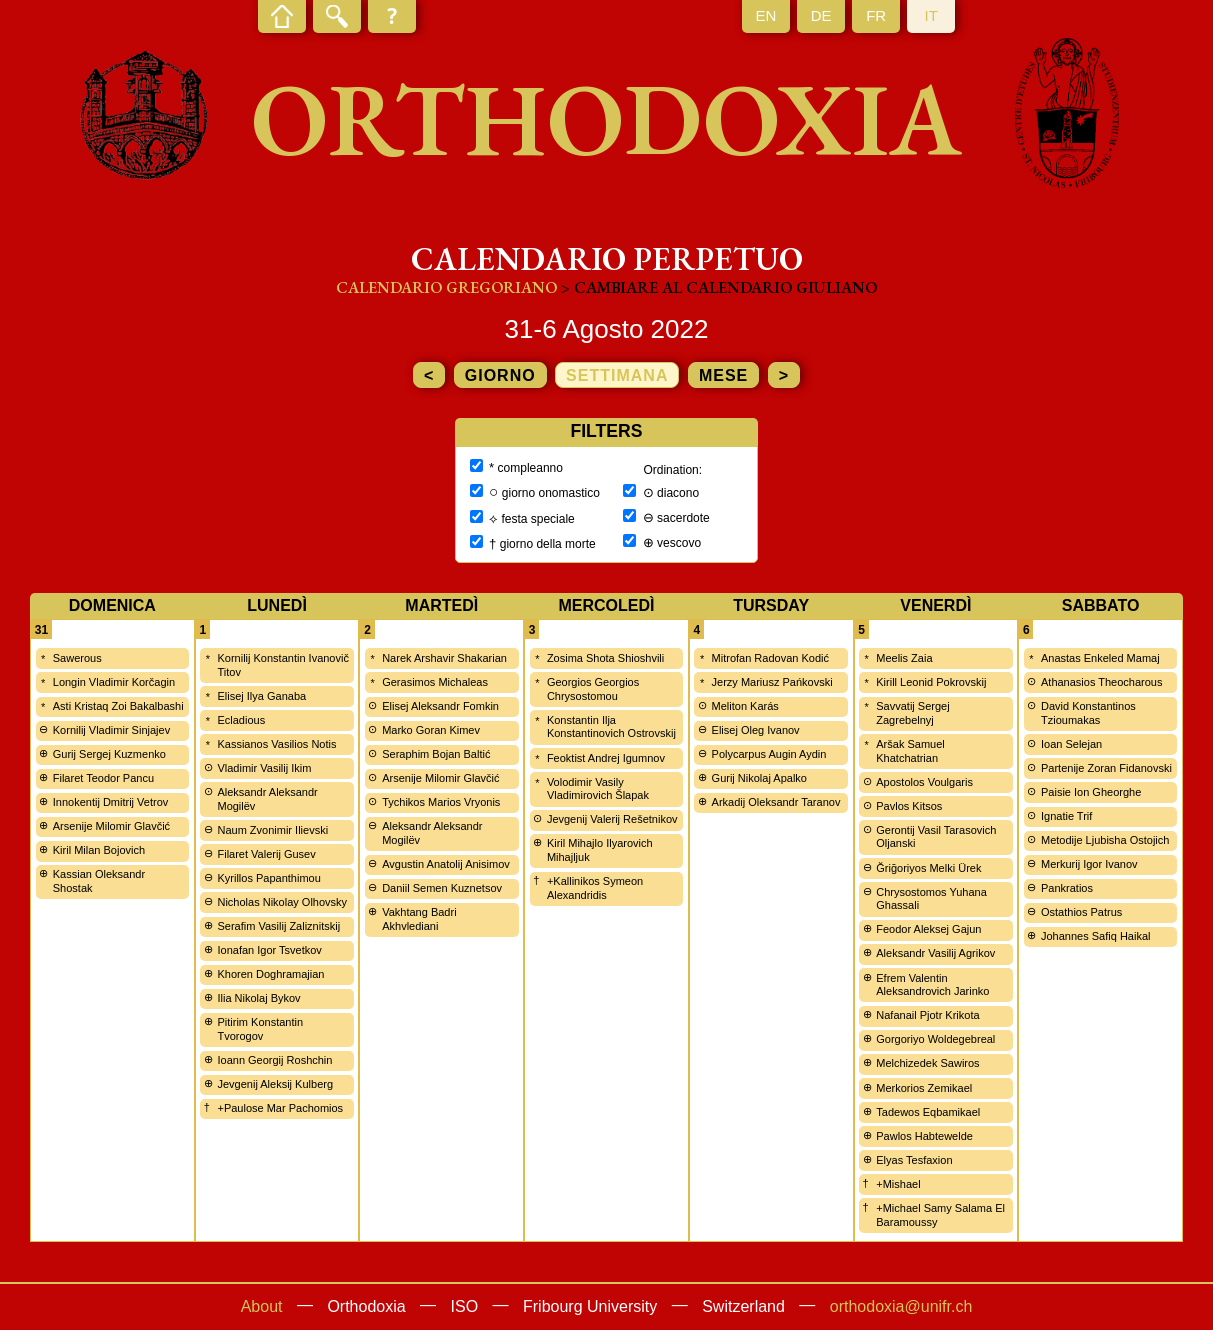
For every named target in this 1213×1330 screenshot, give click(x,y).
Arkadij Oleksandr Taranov (776, 802)
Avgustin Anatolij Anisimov (446, 864)
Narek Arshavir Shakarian (444, 658)
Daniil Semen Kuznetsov (442, 888)
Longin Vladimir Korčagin (114, 682)
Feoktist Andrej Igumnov (606, 758)
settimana (617, 375)
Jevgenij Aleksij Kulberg (275, 1084)
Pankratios (1067, 888)
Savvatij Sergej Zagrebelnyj (912, 713)
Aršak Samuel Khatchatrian (910, 751)
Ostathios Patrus (1081, 912)
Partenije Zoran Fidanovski (1106, 768)
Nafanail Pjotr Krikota (927, 1015)
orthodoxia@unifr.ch (901, 1306)
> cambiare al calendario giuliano (719, 287)
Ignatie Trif (1066, 816)
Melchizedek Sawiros (927, 1063)
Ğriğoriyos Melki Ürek (928, 868)
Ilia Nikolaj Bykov (258, 998)
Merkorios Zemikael (924, 1088)
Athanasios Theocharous (1102, 682)
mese (723, 375)
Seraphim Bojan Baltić (436, 754)
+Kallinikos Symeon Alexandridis (595, 888)
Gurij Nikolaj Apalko (759, 778)
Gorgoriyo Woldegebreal (935, 1039)
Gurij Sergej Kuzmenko (109, 754)
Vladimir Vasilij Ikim (264, 768)
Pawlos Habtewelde (924, 1136)
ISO (465, 1306)
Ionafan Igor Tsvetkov (269, 950)
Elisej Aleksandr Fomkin (440, 706)
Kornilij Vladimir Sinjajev (111, 730)
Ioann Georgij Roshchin (274, 1060)
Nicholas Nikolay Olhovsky (282, 902)
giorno (500, 375)
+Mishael (898, 1184)
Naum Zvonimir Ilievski (272, 830)
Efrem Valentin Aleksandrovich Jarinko (932, 985)
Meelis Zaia (904, 658)
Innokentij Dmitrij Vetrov (111, 802)
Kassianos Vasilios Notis (276, 744)
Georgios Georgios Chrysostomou (593, 689)
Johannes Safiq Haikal (1095, 936)
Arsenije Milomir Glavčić (111, 826)
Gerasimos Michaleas (435, 682)
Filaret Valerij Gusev (266, 854)
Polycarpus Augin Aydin (769, 754)
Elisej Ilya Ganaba (261, 696)
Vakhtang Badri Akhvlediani (419, 919)
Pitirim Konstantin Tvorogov (260, 1029)
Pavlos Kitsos (909, 806)
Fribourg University (590, 1306)
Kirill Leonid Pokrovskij (931, 682)
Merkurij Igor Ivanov (1089, 864)
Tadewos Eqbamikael (928, 1112)
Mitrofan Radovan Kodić (770, 658)
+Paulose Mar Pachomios (280, 1108)
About (262, 1306)
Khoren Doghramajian (270, 974)
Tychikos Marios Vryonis (441, 802)
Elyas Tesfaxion (914, 1160)
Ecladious (241, 720)
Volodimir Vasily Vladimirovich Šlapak (598, 789)
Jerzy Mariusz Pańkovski (772, 682)
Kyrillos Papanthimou (268, 878)
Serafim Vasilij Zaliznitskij (278, 926)
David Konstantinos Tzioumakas (1088, 713)
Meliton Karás (745, 706)
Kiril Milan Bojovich (99, 850)
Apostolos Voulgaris (924, 782)
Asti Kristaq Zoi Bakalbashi (118, 706)
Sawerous (77, 658)
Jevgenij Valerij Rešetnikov (612, 819)
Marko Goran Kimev (431, 730)
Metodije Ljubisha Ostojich (1105, 840)
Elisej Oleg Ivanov (756, 730)
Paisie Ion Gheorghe (1091, 792)
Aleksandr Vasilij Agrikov (935, 953)
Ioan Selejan (1071, 744)
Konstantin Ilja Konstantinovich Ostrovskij (611, 727)
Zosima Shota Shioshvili (605, 658)
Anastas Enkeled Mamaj (1100, 658)
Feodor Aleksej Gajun (928, 929)
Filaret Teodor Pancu (103, 778)
